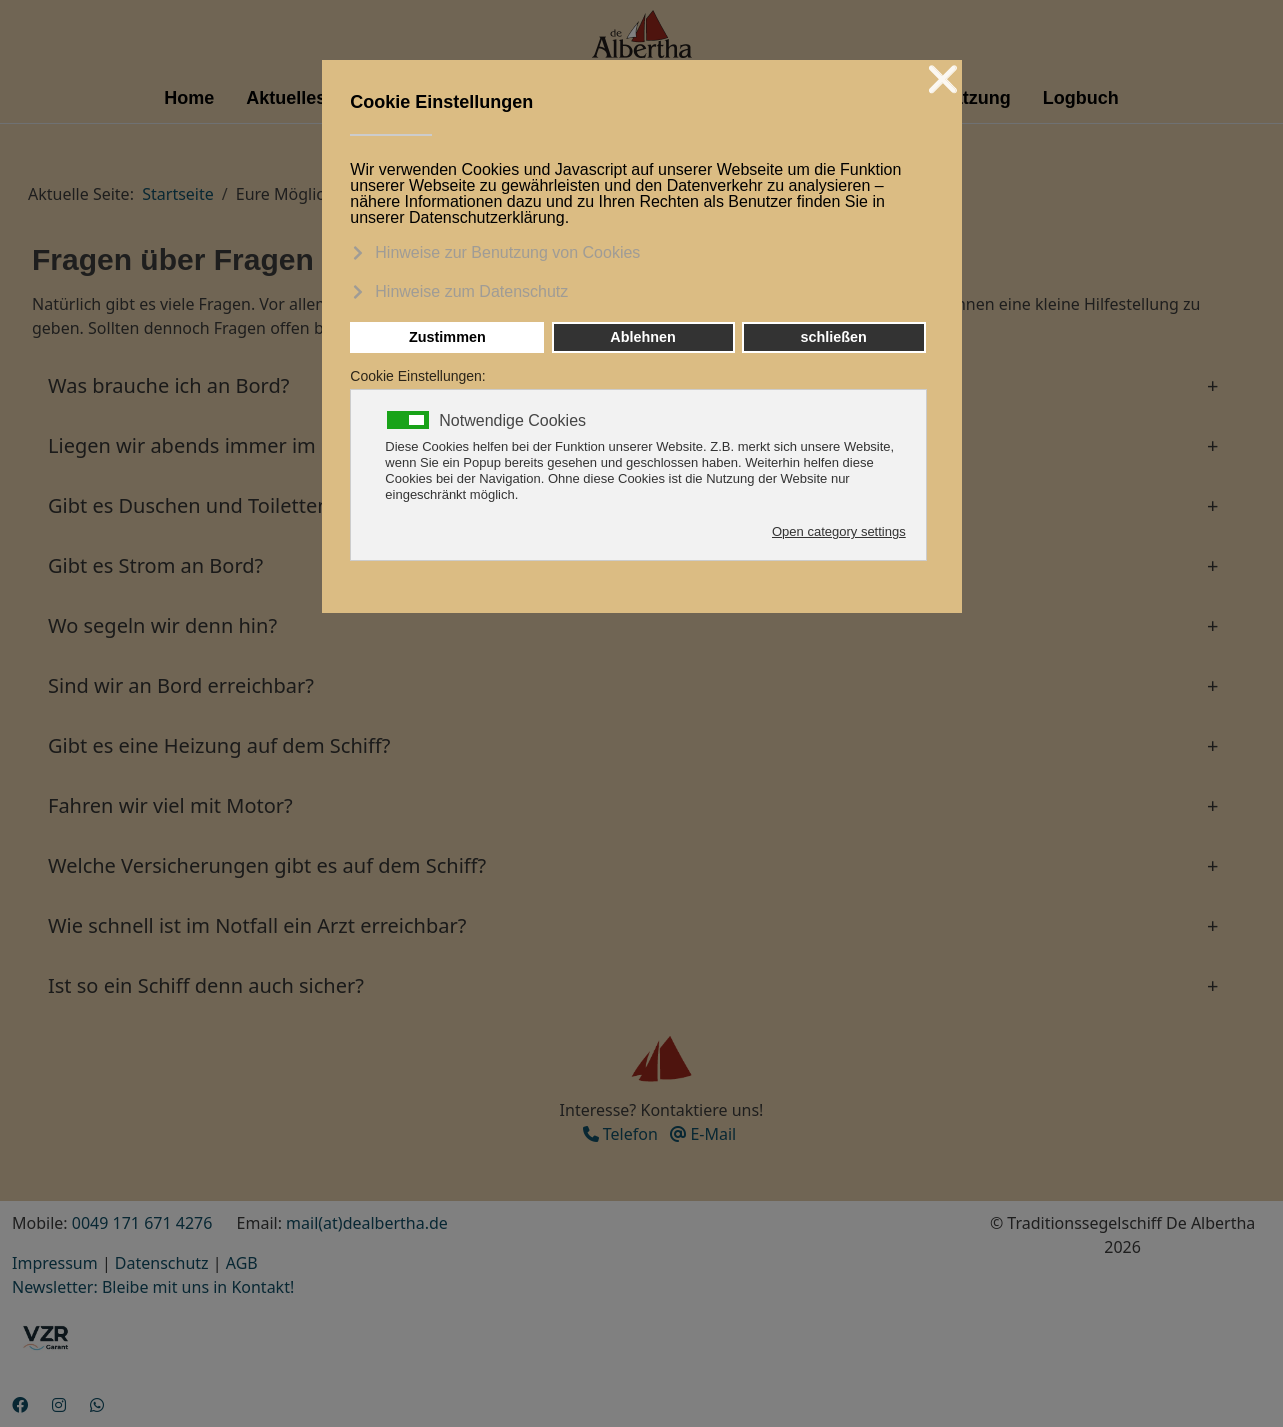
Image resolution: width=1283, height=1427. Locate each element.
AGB (242, 1263)
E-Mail (703, 1134)
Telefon (620, 1134)
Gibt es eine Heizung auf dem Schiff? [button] (219, 745)
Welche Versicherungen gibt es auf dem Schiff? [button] (267, 865)
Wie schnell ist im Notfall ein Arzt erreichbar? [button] (257, 925)
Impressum (55, 1263)
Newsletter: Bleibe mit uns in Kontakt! (153, 1287)
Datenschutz (162, 1263)
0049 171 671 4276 (142, 1223)
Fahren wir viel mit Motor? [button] (170, 805)
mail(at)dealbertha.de (367, 1223)
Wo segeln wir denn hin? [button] (162, 625)
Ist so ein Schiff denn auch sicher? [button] (206, 985)
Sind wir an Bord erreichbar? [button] (181, 685)
